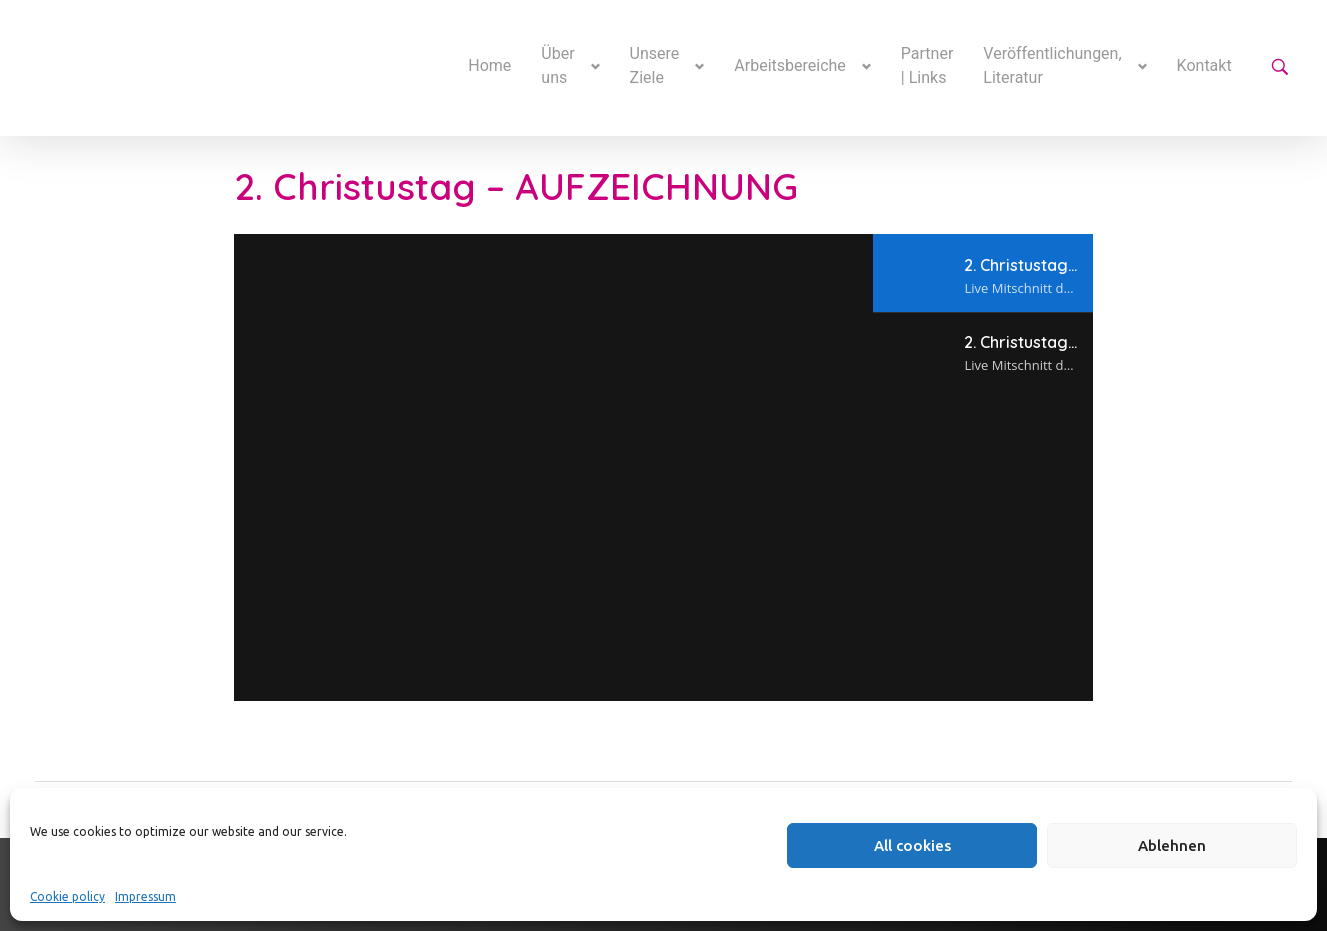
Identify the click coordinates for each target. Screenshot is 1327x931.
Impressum (145, 896)
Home (489, 65)
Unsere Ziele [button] (655, 65)
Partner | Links (927, 65)
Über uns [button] (557, 65)
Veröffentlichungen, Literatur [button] (1052, 65)
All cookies (912, 845)
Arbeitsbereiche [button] (790, 65)
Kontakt (1204, 65)
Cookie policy (67, 896)
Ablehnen (1172, 845)
